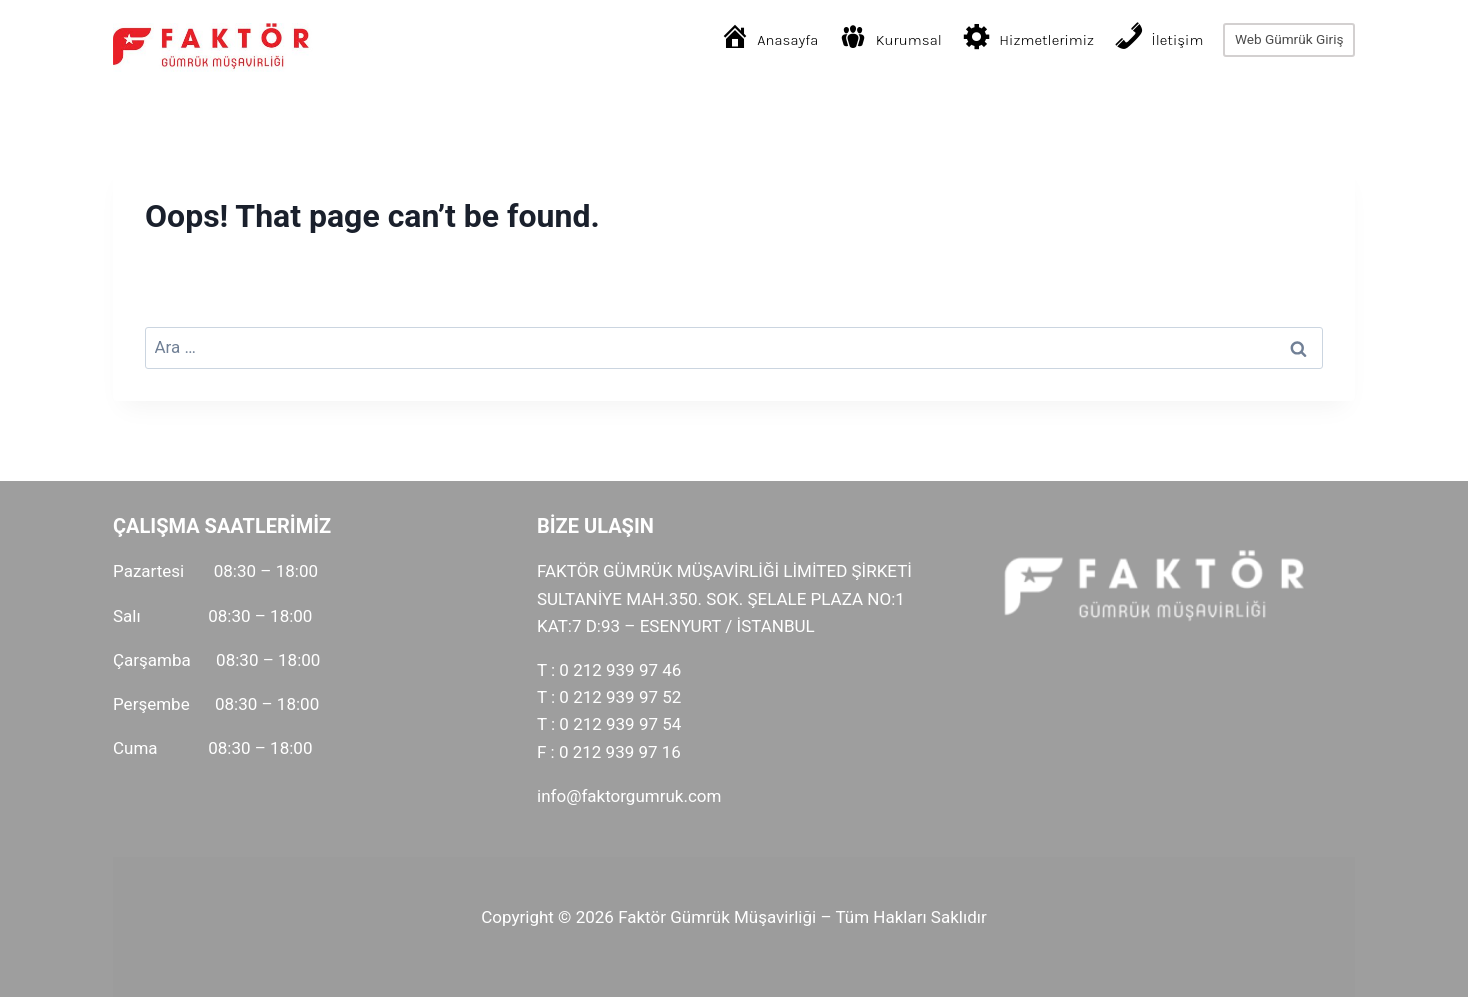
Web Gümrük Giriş (1289, 39)
